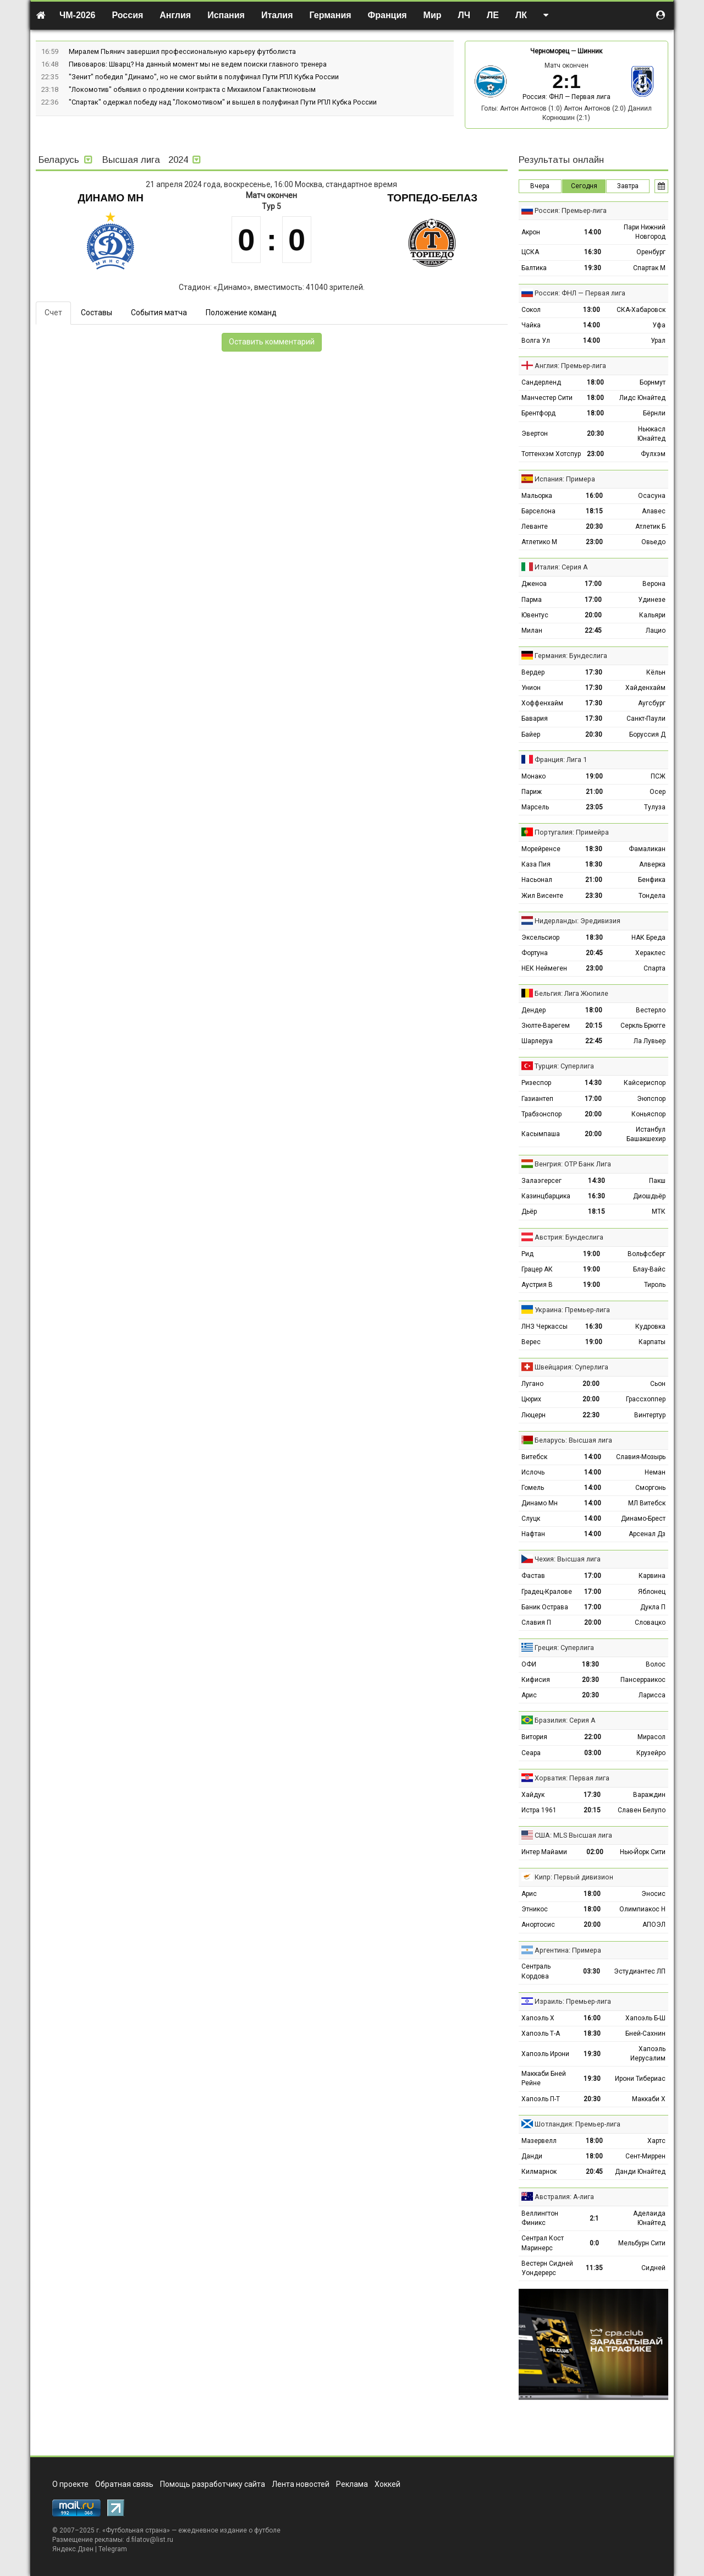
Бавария (534, 718)
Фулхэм (653, 454)
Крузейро (651, 1753)
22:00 (592, 1737)
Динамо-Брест (643, 1518)
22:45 (593, 630)
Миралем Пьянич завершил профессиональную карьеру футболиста (182, 51)
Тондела (652, 896)
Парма (531, 600)
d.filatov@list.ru (149, 2540)
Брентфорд (538, 413)
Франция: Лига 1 (561, 759)
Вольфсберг (647, 1254)
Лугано (532, 1384)
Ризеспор (536, 1083)
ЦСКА (530, 252)
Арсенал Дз (647, 1534)
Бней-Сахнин (645, 2033)
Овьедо (653, 542)
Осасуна (652, 496)
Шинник (590, 51)
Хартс (656, 2141)
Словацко (650, 1622)
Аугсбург (652, 703)
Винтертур (650, 1415)
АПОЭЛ (654, 1924)
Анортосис (538, 1924)
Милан (531, 630)
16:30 (592, 252)
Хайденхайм (645, 688)
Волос (656, 1664)
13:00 (591, 310)
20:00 (593, 615)
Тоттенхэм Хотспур (551, 454)
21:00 (594, 792)
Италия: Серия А (561, 567)
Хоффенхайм (542, 703)
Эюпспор (651, 1099)
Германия (330, 15)
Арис (529, 1695)
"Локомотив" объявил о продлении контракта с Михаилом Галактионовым (192, 89)
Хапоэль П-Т (540, 2099)
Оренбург (651, 252)
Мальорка (536, 496)
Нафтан (533, 1534)
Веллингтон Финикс (539, 2218)
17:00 (593, 584)
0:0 (594, 2243)
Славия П (536, 1622)
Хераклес (650, 953)
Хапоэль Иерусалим (648, 2053)
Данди (531, 2156)
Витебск (534, 1457)
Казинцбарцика (545, 1196)
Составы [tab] (96, 312)
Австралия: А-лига (564, 2197)
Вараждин (649, 1795)
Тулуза (655, 807)
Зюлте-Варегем (545, 1025)
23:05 (594, 807)
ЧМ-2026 (77, 15)
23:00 (595, 454)
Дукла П (653, 1607)
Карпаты (652, 1342)
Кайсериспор (645, 1083)
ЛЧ (464, 15)
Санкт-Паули (646, 718)
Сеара (531, 1753)
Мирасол (651, 1737)
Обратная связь (124, 2484)
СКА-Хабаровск (641, 310)
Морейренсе (540, 849)
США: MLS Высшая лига (573, 1835)
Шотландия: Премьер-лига (577, 2124)
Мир (433, 15)
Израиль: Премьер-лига (573, 2001)
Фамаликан (647, 849)
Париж (531, 792)
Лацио (656, 630)
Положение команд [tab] (241, 312)
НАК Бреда (648, 937)
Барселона (538, 511)
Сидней (653, 2268)
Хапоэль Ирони (545, 2054)
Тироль (655, 1285)
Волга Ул (535, 340)
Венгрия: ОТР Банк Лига (573, 1164)
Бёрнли (654, 413)
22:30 (591, 1415)
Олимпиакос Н (642, 1909)
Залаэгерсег (541, 1181)
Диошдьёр (649, 1196)
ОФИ (528, 1664)
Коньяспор (648, 1114)
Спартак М (649, 268)
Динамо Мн (111, 198)
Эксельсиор (540, 937)
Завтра (628, 186)
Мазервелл (539, 2141)
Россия (128, 15)
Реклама (352, 2484)
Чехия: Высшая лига (568, 1559)
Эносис (653, 1894)
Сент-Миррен (645, 2156)
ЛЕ (493, 15)
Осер (658, 792)
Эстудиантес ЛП (640, 1971)
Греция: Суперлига (564, 1647)
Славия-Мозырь (641, 1457)
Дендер (533, 1010)
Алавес (654, 511)
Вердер (532, 672)
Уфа (659, 325)
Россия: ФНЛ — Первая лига (566, 97)
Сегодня (584, 186)
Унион (531, 688)
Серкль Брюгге (643, 1025)
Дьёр (529, 1211)
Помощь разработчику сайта (212, 2484)
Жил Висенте (542, 896)
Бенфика (652, 880)
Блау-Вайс (649, 1269)
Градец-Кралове (546, 1592)
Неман (655, 1472)
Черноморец (549, 51)
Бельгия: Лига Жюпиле (571, 993)
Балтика (534, 268)
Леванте (534, 526)
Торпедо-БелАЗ (432, 198)
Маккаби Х (649, 2099)
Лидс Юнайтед (642, 398)
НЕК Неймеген (544, 968)
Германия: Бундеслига (571, 655)
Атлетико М (539, 542)
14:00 (592, 232)
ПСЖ (658, 776)
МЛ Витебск (647, 1503)
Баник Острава (544, 1607)
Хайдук (532, 1795)
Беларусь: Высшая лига (573, 1440)
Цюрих (531, 1399)
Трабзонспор (541, 1114)
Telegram (112, 2549)
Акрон (530, 232)
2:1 (594, 2218)
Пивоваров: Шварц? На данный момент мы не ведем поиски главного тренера (198, 64)
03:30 (591, 1971)
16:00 (594, 496)
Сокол (531, 310)
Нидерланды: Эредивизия (577, 921)
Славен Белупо (642, 1810)
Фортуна (534, 953)
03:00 (592, 1753)
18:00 (595, 382)
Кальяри (652, 615)
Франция (387, 15)
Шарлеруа (537, 1041)
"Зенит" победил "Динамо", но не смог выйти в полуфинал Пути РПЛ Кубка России (204, 77)
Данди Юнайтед (640, 2171)
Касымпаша (540, 1134)
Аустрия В (537, 1285)
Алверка (652, 864)
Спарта (655, 968)
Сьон (658, 1384)
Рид (527, 1254)
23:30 (593, 896)
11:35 (594, 2268)
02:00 (594, 1852)
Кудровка (650, 1326)
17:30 (593, 672)
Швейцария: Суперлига (571, 1367)
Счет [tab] (53, 312)
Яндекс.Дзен (73, 2549)
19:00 (594, 776)
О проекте (70, 2484)
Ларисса (652, 1695)
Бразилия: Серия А (565, 1720)
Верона (654, 584)
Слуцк (530, 1518)
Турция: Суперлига (564, 1066)
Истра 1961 (539, 1810)
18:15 (594, 511)
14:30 (593, 1083)
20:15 (593, 1025)
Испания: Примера (565, 479)
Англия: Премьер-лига (570, 365)
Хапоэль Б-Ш (645, 2018)
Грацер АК (537, 1269)
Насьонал (536, 880)
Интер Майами (544, 1852)
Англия (175, 15)
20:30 (595, 433)
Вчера (539, 186)
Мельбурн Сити (642, 2243)
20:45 (594, 953)
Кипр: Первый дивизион (574, 1877)
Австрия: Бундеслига (569, 1237)
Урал (658, 340)
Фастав (533, 1576)
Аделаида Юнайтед (649, 2218)
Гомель (532, 1488)
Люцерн (533, 1415)
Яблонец (652, 1592)
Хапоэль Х (537, 2018)
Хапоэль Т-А (540, 2033)
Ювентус (534, 615)
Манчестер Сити (547, 398)
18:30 (593, 849)
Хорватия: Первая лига (572, 1778)
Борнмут (653, 382)
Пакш (657, 1181)
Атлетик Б (650, 526)
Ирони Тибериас (640, 2078)
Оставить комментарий (272, 341)
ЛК (521, 15)
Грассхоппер (646, 1399)
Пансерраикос (643, 1680)
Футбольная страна (136, 2530)
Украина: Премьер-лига (572, 1310)
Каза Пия (536, 864)
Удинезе (652, 600)
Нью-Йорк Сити (643, 1852)
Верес (531, 1342)
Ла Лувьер (650, 1041)
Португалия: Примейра (572, 832)
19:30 (592, 268)
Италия (277, 15)
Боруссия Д (647, 734)
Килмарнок (539, 2171)
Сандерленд (541, 382)
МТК (659, 1211)
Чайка (531, 325)
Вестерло (651, 1010)
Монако (533, 776)
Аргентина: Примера (568, 1950)
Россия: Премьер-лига (571, 210)
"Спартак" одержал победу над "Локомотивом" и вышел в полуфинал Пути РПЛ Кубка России (223, 102)
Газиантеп (537, 1099)
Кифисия (535, 1680)
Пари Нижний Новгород (645, 231)
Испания (226, 15)
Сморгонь (650, 1488)
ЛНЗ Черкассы (544, 1326)
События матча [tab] (159, 312)
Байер (530, 734)
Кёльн (656, 672)
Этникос (534, 1909)
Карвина (652, 1576)
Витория (534, 1737)
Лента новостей (300, 2484)
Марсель (535, 807)
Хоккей (387, 2484)
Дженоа (534, 584)
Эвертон (534, 433)
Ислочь (532, 1472)
